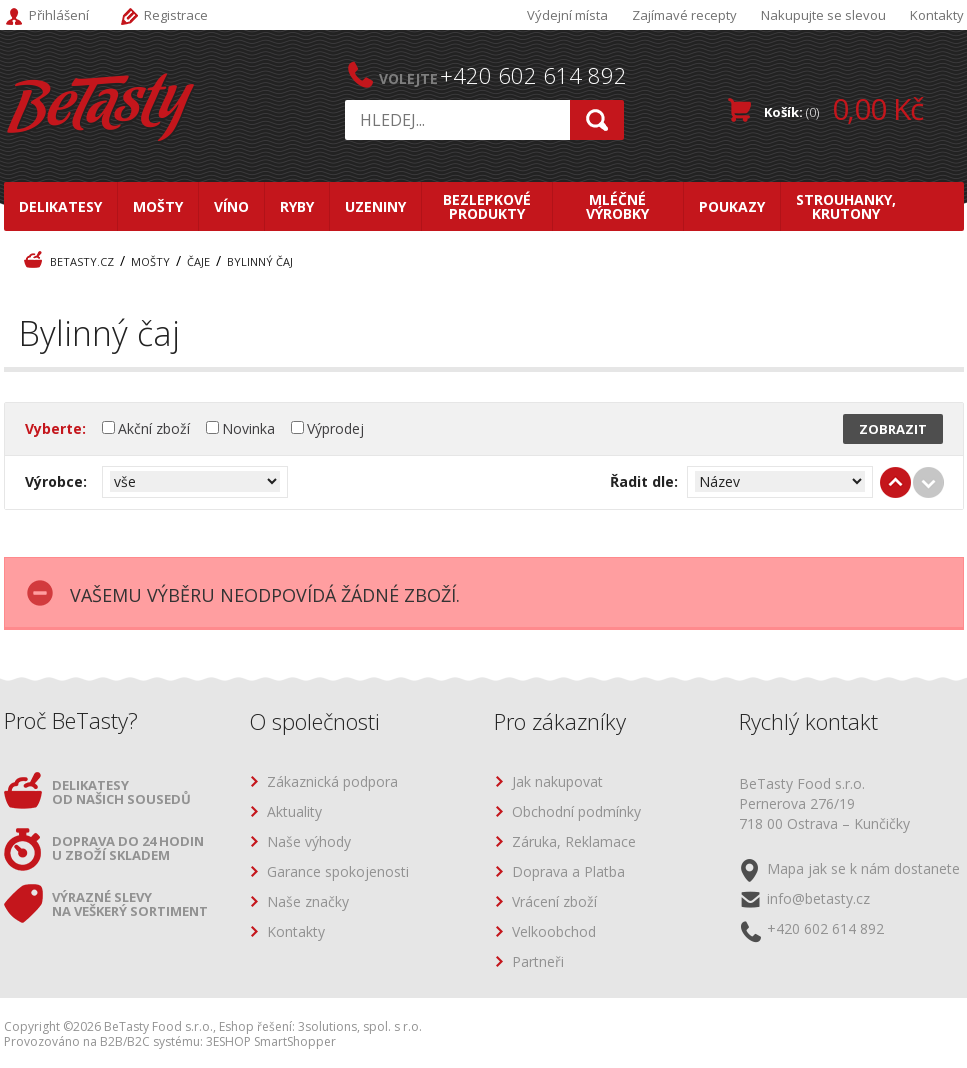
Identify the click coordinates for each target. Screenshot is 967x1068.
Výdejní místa (567, 15)
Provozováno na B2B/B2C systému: (103, 1041)
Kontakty (937, 15)
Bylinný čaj (260, 261)
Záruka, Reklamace (574, 842)
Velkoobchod (554, 932)
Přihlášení (59, 15)
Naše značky (308, 902)
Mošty (150, 261)
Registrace (176, 15)
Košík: (844, 108)
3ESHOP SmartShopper (271, 1041)
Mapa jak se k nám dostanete (863, 868)
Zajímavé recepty (684, 15)
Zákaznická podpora (332, 782)
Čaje (198, 261)
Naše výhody (309, 842)
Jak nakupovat (557, 782)
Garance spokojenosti (338, 872)
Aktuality (294, 812)
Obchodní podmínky (576, 812)
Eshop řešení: (257, 1026)
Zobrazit (893, 429)
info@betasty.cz (818, 898)
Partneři (538, 962)
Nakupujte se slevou (823, 15)
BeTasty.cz (82, 261)
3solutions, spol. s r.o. (360, 1026)
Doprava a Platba (568, 872)
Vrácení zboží (554, 902)
